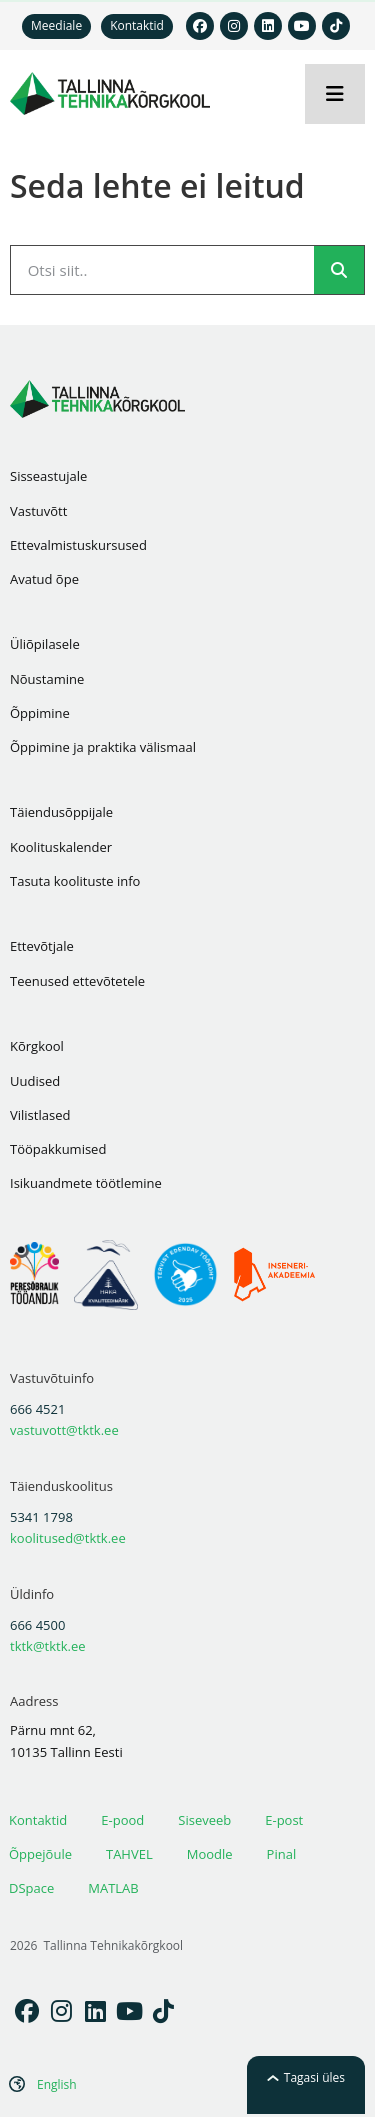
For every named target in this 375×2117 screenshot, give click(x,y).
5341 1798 (41, 1517)
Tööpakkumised (58, 1149)
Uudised (35, 1081)
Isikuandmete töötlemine (86, 1183)
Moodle (210, 1854)
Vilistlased (40, 1115)
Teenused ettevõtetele (77, 981)
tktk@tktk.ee (48, 1646)
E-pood (122, 1820)
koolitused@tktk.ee (68, 1538)
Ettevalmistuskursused (78, 545)
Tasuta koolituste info (75, 881)
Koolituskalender (61, 847)
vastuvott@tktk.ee (64, 1430)
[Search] (339, 270)
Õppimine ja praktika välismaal (103, 747)
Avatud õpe (44, 579)
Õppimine (40, 713)
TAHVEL (129, 1854)
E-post (284, 1820)
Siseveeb (204, 1820)
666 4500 (37, 1625)
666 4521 (37, 1409)
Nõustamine (47, 679)
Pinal (282, 1854)
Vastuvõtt (38, 511)
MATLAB (113, 1888)
